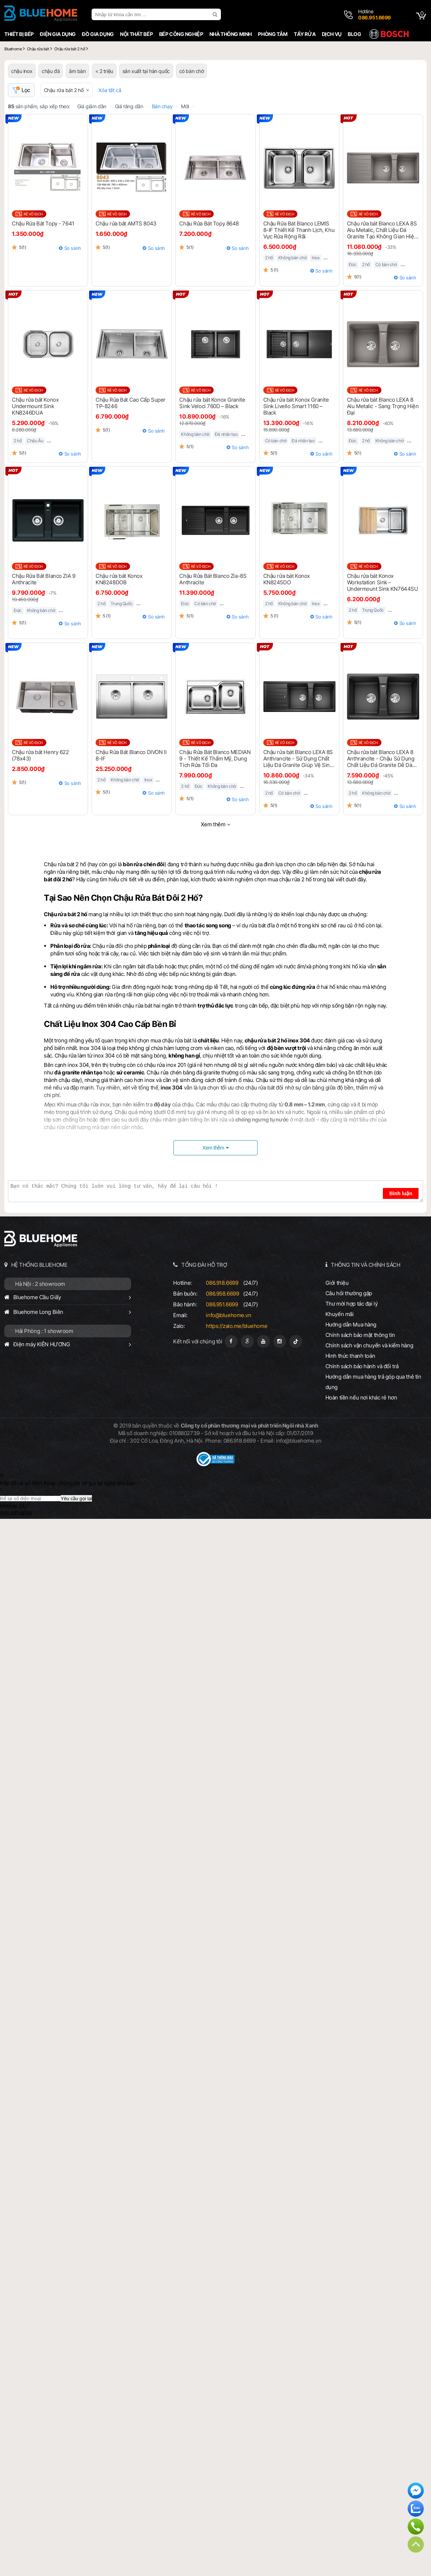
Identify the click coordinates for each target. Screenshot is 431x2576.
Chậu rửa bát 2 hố (64, 90)
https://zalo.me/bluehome (236, 1326)
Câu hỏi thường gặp (348, 1293)
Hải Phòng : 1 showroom (44, 1331)
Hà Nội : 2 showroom (40, 1283)
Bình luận (400, 1193)
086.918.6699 (222, 1282)
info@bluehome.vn (228, 1315)
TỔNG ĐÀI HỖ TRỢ (204, 1264)
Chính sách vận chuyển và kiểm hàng (369, 1345)
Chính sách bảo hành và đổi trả (362, 1366)
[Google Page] (247, 1341)
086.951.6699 (222, 1304)
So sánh (72, 248)
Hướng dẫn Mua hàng (350, 1324)
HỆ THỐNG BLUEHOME (39, 1264)
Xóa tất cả (109, 90)
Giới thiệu (337, 1282)
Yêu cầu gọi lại (76, 1498)
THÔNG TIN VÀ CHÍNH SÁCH (365, 1264)
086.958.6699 (222, 1293)
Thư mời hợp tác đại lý (351, 1303)
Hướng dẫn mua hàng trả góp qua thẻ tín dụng (373, 1381)
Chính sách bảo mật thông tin (360, 1335)
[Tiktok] (295, 1341)
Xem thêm (213, 824)
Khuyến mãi (339, 1314)
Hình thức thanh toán (350, 1355)
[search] (216, 14)
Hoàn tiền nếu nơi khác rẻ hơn (361, 1397)
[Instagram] (279, 1341)
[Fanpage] (231, 1341)
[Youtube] (263, 1341)
